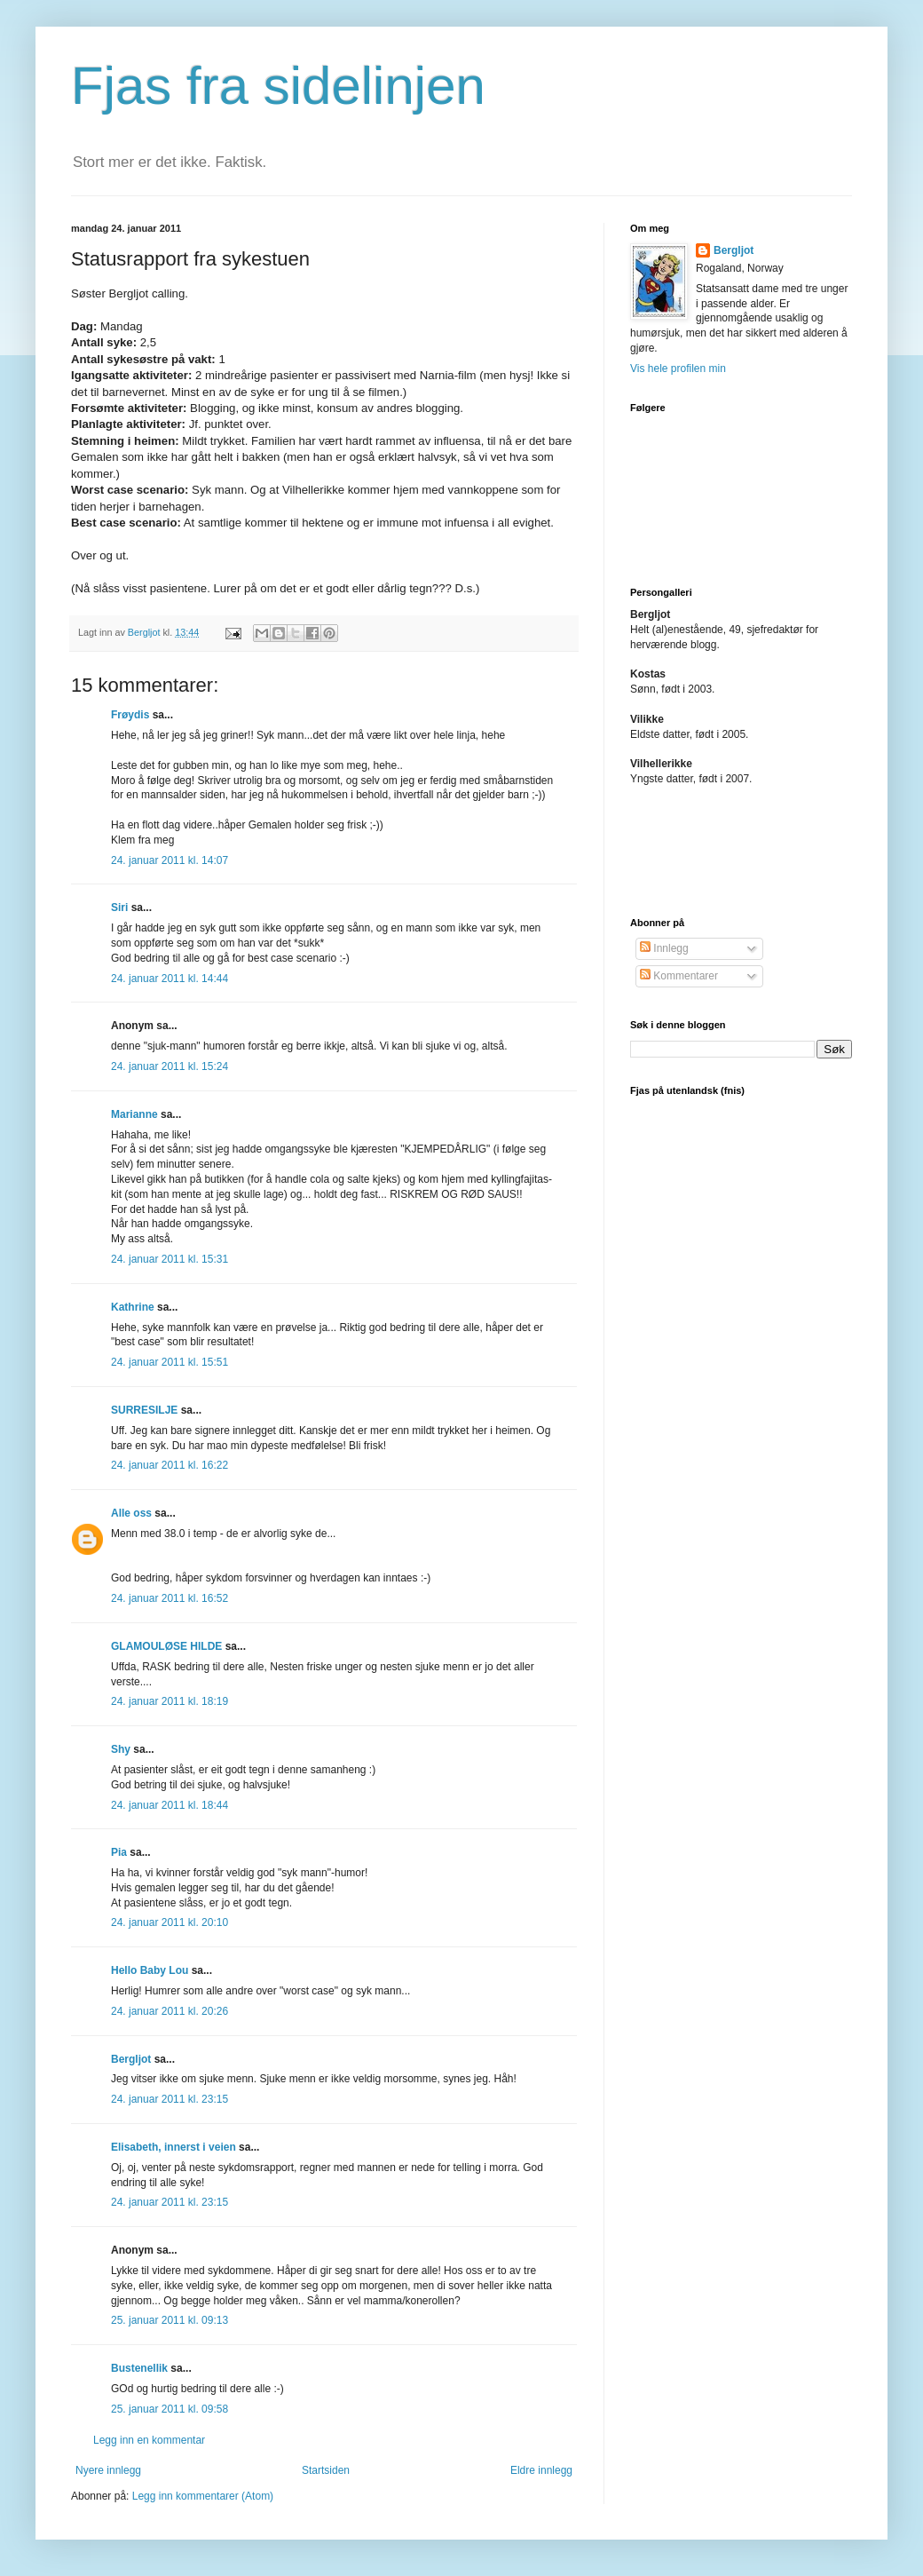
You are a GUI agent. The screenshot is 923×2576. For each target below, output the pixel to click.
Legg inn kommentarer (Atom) (202, 2496)
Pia (119, 1852)
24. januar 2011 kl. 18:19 (169, 1701)
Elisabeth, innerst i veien (173, 2147)
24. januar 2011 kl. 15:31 (169, 1259)
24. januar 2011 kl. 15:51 (169, 1362)
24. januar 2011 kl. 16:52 (169, 1598)
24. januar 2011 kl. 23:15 (169, 2099)
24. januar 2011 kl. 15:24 (169, 1066)
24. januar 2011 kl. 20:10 (169, 1922)
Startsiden (326, 2470)
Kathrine (132, 1307)
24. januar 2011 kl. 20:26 (169, 2011)
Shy (120, 1749)
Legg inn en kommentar (149, 2440)
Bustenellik (139, 2368)
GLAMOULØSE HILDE (166, 1646)
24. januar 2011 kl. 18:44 (169, 1805)
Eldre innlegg (541, 2470)
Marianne (134, 1114)
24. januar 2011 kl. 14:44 (169, 978)
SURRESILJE (144, 1410)
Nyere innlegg (108, 2470)
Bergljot (131, 2059)
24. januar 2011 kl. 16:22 (169, 1465)
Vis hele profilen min (678, 368)
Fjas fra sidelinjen (278, 85)
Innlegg (664, 948)
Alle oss (131, 1513)
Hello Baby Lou (149, 1970)
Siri (119, 907)
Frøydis (130, 715)
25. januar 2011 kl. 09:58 (169, 2409)
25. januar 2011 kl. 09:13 (169, 2320)
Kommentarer (679, 976)
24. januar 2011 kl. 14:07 (169, 860)
